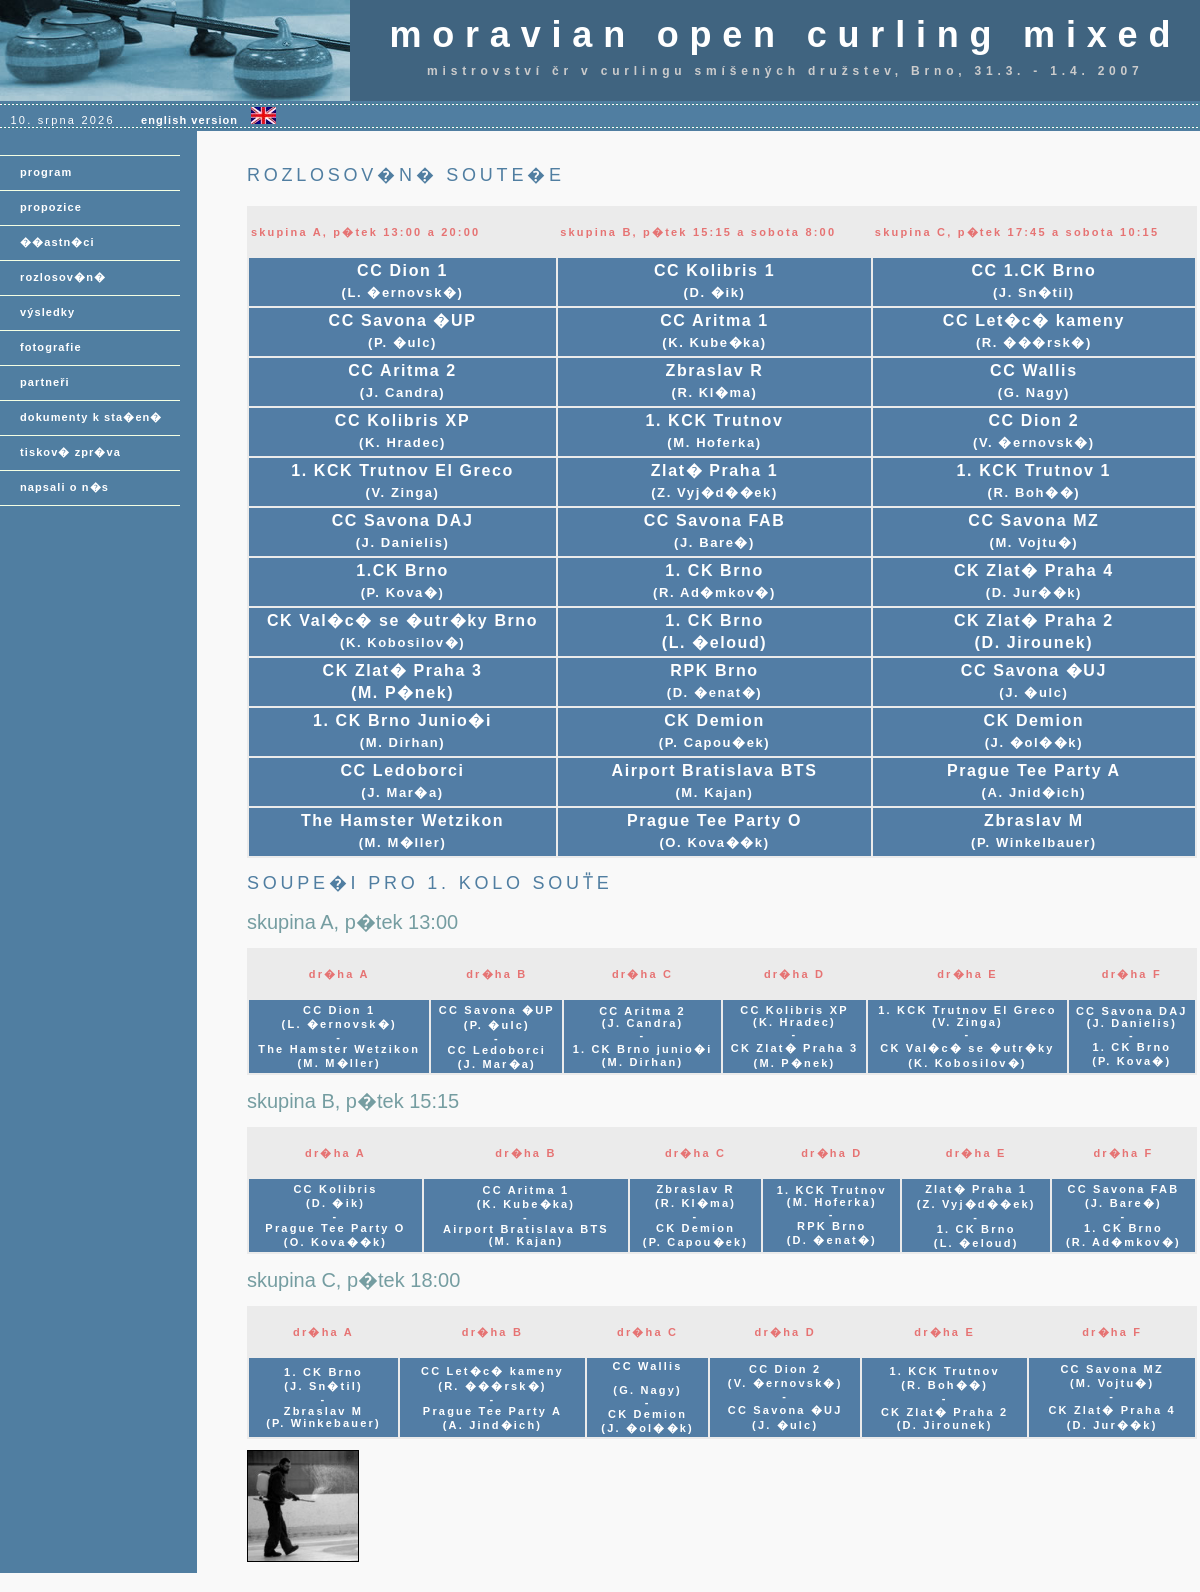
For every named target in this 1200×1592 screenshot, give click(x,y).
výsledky (47, 312)
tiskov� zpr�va (70, 452)
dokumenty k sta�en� (91, 417)
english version (208, 120)
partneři (45, 382)
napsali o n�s (64, 487)
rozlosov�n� (63, 277)
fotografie (51, 347)
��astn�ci (57, 242)
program (46, 172)
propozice (51, 207)
